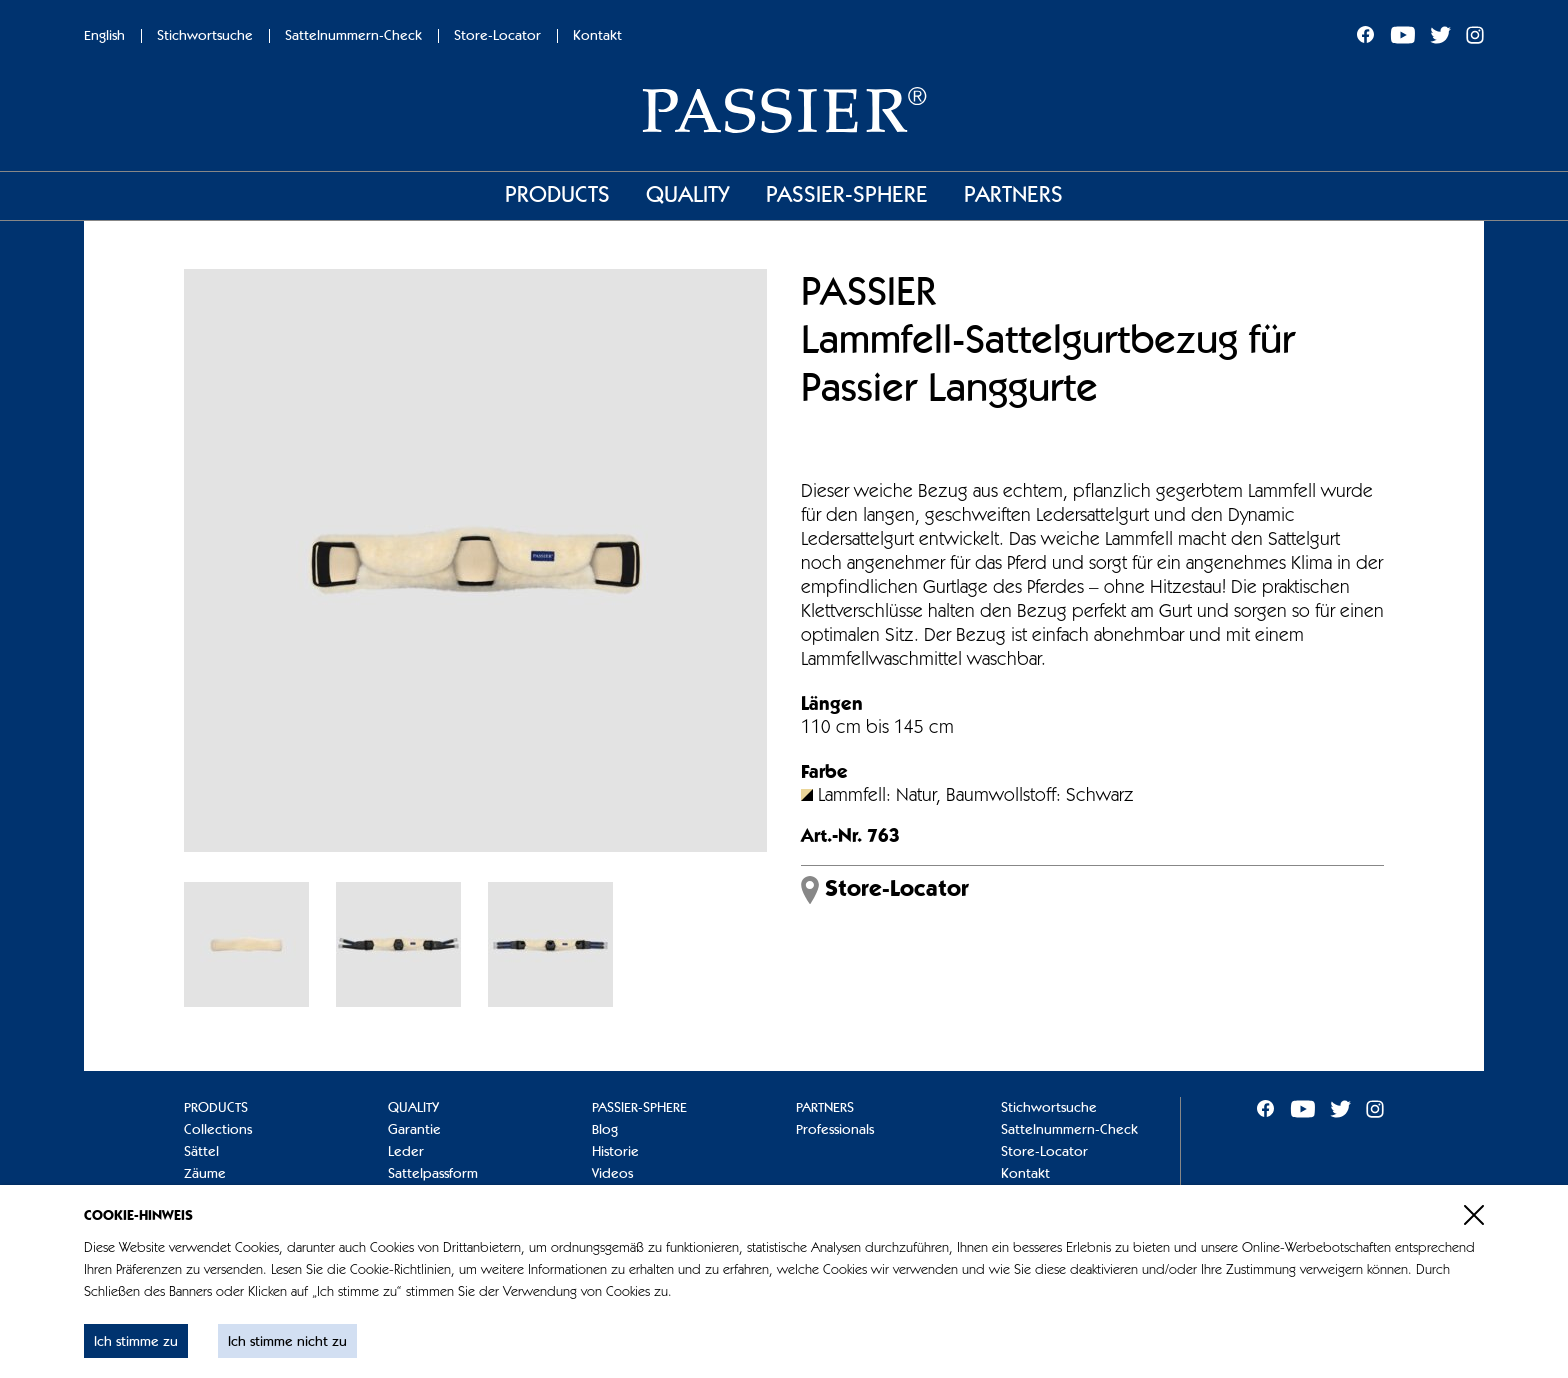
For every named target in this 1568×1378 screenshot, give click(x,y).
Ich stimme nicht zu (287, 1342)
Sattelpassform (433, 1174)
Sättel (201, 1152)
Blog (605, 1130)
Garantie (414, 1130)
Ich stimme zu (136, 1342)
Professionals (835, 1130)
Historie (615, 1152)
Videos (612, 1174)
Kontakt (597, 36)
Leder (406, 1152)
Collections (218, 1130)
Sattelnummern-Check (353, 36)
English (104, 36)
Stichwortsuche (205, 36)
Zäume (205, 1174)
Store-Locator (497, 36)
